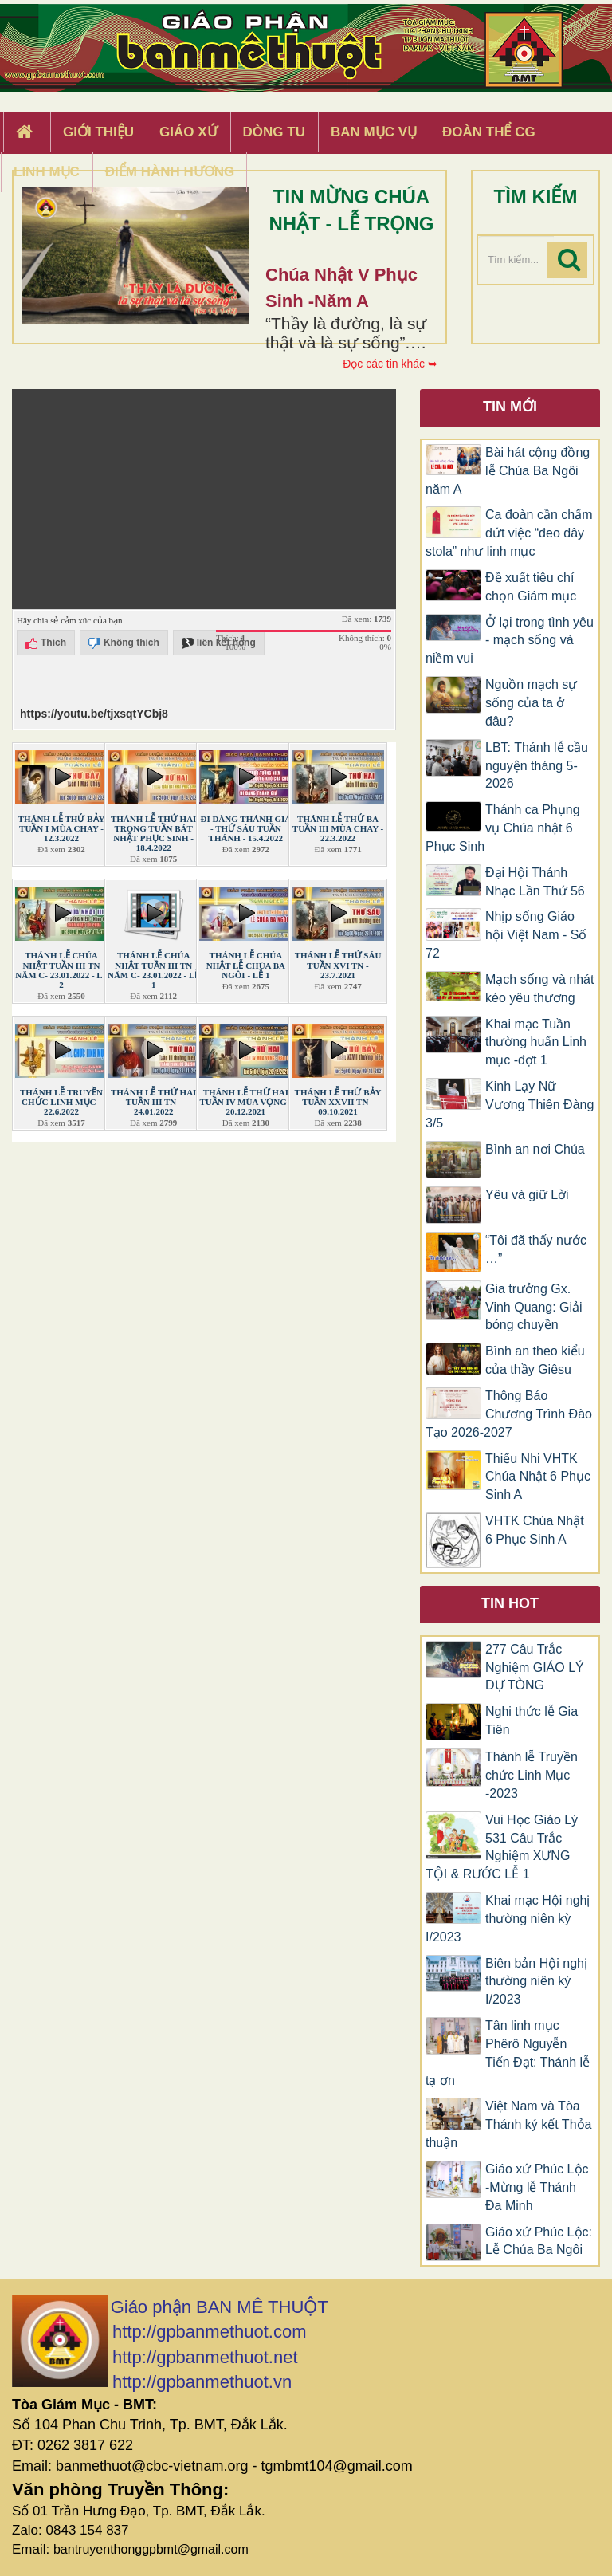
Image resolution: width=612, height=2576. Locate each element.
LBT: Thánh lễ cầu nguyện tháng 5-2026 (536, 766)
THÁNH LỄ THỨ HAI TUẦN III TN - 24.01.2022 (153, 1101)
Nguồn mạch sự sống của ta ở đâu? (531, 703)
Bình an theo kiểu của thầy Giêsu (535, 1360)
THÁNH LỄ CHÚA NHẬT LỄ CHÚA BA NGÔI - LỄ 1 (245, 964)
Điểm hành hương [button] (170, 171)
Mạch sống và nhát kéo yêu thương (539, 989)
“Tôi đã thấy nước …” (535, 1249)
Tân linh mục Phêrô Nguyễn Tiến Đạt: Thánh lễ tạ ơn (508, 2053)
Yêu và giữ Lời (527, 1194)
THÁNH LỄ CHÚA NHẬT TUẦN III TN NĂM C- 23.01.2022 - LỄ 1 (153, 969)
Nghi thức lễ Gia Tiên (531, 1720)
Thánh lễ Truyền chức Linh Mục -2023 (531, 1775)
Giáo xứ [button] (188, 132)
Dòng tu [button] (274, 132)
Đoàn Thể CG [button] (489, 132)
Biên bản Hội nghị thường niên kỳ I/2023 (536, 1982)
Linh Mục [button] (47, 171)
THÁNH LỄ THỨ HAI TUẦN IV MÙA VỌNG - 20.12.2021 (245, 1101)
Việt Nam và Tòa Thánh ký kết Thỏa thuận (508, 2124)
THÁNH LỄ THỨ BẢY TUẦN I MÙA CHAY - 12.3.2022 (61, 828)
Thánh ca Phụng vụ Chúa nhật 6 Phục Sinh (503, 828)
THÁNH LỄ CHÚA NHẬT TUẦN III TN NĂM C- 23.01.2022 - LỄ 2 (61, 969)
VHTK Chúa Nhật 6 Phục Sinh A (534, 1530)
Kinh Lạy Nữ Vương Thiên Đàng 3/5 (510, 1105)
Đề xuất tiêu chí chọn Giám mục (530, 587)
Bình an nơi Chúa (535, 1149)
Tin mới (510, 407)
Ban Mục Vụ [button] (374, 132)
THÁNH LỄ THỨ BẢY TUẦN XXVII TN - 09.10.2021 (338, 1101)
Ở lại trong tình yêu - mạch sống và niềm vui (510, 640)
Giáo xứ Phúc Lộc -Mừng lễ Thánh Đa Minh (537, 2187)
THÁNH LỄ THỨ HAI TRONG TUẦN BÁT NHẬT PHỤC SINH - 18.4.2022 (153, 833)
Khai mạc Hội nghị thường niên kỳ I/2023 (508, 1919)
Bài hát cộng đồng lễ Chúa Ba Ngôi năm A (508, 471)
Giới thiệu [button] (98, 132)
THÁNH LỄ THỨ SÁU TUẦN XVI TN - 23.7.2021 (338, 964)
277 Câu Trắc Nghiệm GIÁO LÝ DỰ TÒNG (534, 1667)
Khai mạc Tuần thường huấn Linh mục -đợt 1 (535, 1042)
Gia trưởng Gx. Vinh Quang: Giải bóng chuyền (534, 1307)
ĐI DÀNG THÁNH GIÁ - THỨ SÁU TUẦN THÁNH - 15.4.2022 (245, 828)
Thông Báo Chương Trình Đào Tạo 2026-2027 (509, 1414)
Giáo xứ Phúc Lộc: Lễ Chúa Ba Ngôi (538, 2241)
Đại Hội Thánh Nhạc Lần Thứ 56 (535, 882)
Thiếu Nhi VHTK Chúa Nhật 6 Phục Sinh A (537, 1477)
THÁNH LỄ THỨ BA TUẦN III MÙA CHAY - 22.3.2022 (337, 828)
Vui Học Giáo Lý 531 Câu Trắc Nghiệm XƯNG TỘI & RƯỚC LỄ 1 (502, 1847)
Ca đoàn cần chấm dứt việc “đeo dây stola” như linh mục (509, 533)
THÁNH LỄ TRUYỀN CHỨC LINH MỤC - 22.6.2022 (61, 1101)
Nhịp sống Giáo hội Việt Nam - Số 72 (506, 935)
